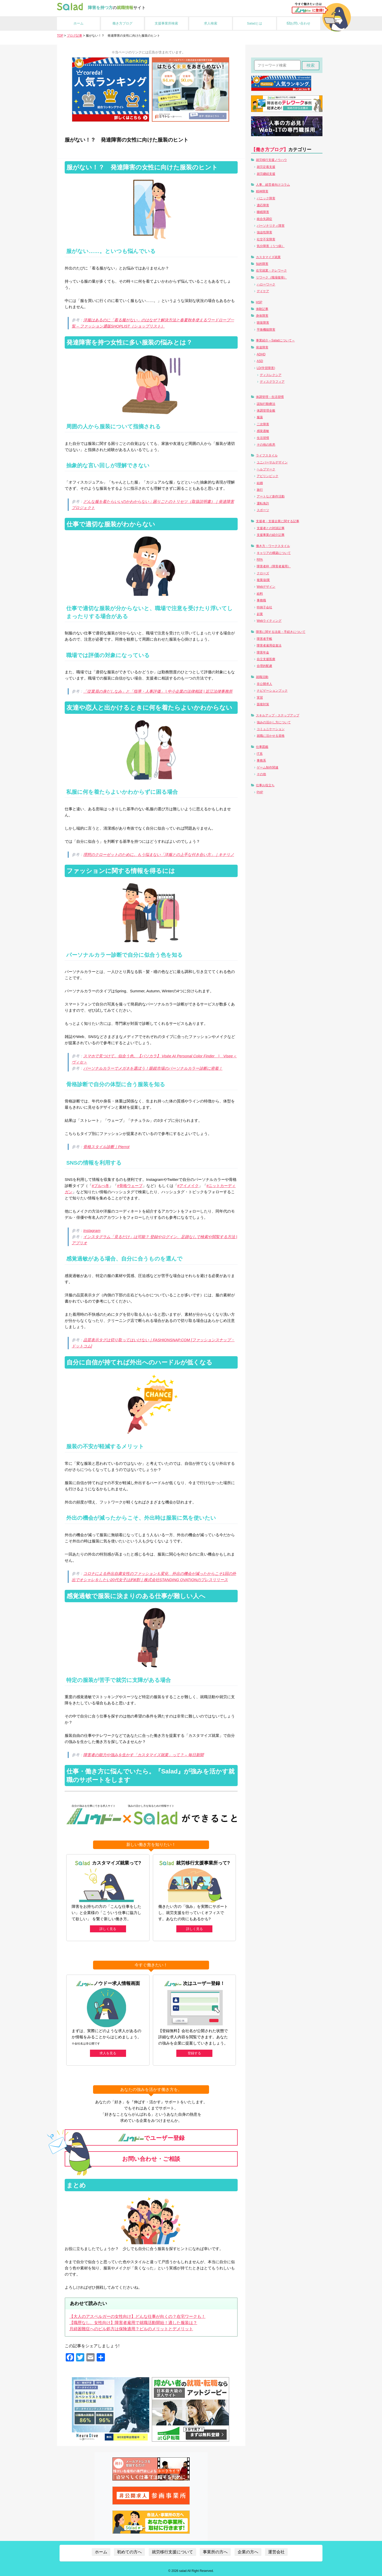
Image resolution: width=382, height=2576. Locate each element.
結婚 (260, 483)
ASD (260, 361)
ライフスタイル (267, 455)
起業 (260, 614)
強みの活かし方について (274, 722)
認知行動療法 (266, 404)
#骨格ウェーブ (129, 1185)
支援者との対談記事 (271, 528)
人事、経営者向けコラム (273, 184)
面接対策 (263, 704)
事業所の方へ (215, 2551)
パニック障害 (266, 198)
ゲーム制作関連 (267, 767)
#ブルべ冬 (100, 1185)
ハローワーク (266, 284)
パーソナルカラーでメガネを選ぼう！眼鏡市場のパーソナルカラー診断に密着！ (152, 1068)
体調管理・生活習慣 (270, 397)
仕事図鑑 (262, 747)
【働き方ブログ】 (269, 149)
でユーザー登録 (151, 2137)
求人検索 (210, 23)
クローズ (263, 573)
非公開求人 (264, 684)
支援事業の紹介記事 (271, 535)
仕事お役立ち (265, 785)
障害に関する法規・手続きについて (280, 632)
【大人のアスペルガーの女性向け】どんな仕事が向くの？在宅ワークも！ (137, 2316)
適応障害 (263, 205)
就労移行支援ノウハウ (271, 160)
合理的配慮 (264, 666)
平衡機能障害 (266, 329)
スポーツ (263, 510)
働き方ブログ (122, 23)
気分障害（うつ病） (271, 246)
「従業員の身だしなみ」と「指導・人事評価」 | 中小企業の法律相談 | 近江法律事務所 (157, 691)
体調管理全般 (266, 410)
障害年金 (263, 652)
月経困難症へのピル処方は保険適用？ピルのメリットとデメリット (131, 2328)
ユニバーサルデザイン (272, 462)
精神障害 (262, 191)
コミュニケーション (271, 729)
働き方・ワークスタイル (273, 546)
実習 (260, 697)
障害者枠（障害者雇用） (274, 566)
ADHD (261, 354)
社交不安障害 (266, 239)
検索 (310, 65)
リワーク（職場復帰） (271, 277)
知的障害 (262, 264)
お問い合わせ (298, 23)
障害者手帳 (264, 639)
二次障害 (263, 424)
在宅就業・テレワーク (271, 270)
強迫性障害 (264, 232)
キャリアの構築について (274, 553)
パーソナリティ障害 (271, 225)
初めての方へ (129, 2551)
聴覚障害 (263, 322)
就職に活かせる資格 (271, 736)
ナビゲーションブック (272, 690)
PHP (260, 792)
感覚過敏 (263, 431)
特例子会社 (264, 607)
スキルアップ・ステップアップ (277, 715)
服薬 (260, 417)
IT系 (260, 754)
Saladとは (254, 23)
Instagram (92, 1230)
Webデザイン (266, 586)
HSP (259, 302)
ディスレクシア (270, 375)
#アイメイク (188, 1185)
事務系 (261, 760)
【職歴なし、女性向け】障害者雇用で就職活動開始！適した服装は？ (133, 2322)
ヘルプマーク (266, 469)
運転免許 (263, 503)
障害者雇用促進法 (269, 645)
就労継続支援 (266, 174)
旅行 (260, 490)
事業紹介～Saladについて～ (275, 340)
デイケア (263, 291)
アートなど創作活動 (271, 496)
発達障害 (262, 347)
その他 (261, 774)
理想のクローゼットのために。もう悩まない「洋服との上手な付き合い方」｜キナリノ (158, 854)
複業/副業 (263, 580)
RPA (260, 559)
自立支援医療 (266, 659)
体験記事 (262, 309)
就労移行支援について (172, 2551)
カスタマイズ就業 (268, 257)
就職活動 (262, 677)
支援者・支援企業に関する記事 (277, 521)
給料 (260, 593)
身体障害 (262, 315)
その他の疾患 (266, 444)
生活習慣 (263, 438)
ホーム (78, 23)
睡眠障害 (263, 212)
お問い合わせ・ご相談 (151, 2159)
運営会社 (276, 2551)
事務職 (261, 600)
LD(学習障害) (266, 368)
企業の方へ (248, 2551)
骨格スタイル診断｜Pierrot (106, 1146)
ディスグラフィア (272, 381)
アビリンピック (267, 476)
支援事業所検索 (166, 23)
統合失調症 (264, 219)
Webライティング (269, 621)
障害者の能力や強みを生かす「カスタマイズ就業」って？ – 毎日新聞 (143, 1755)
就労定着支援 (266, 167)
